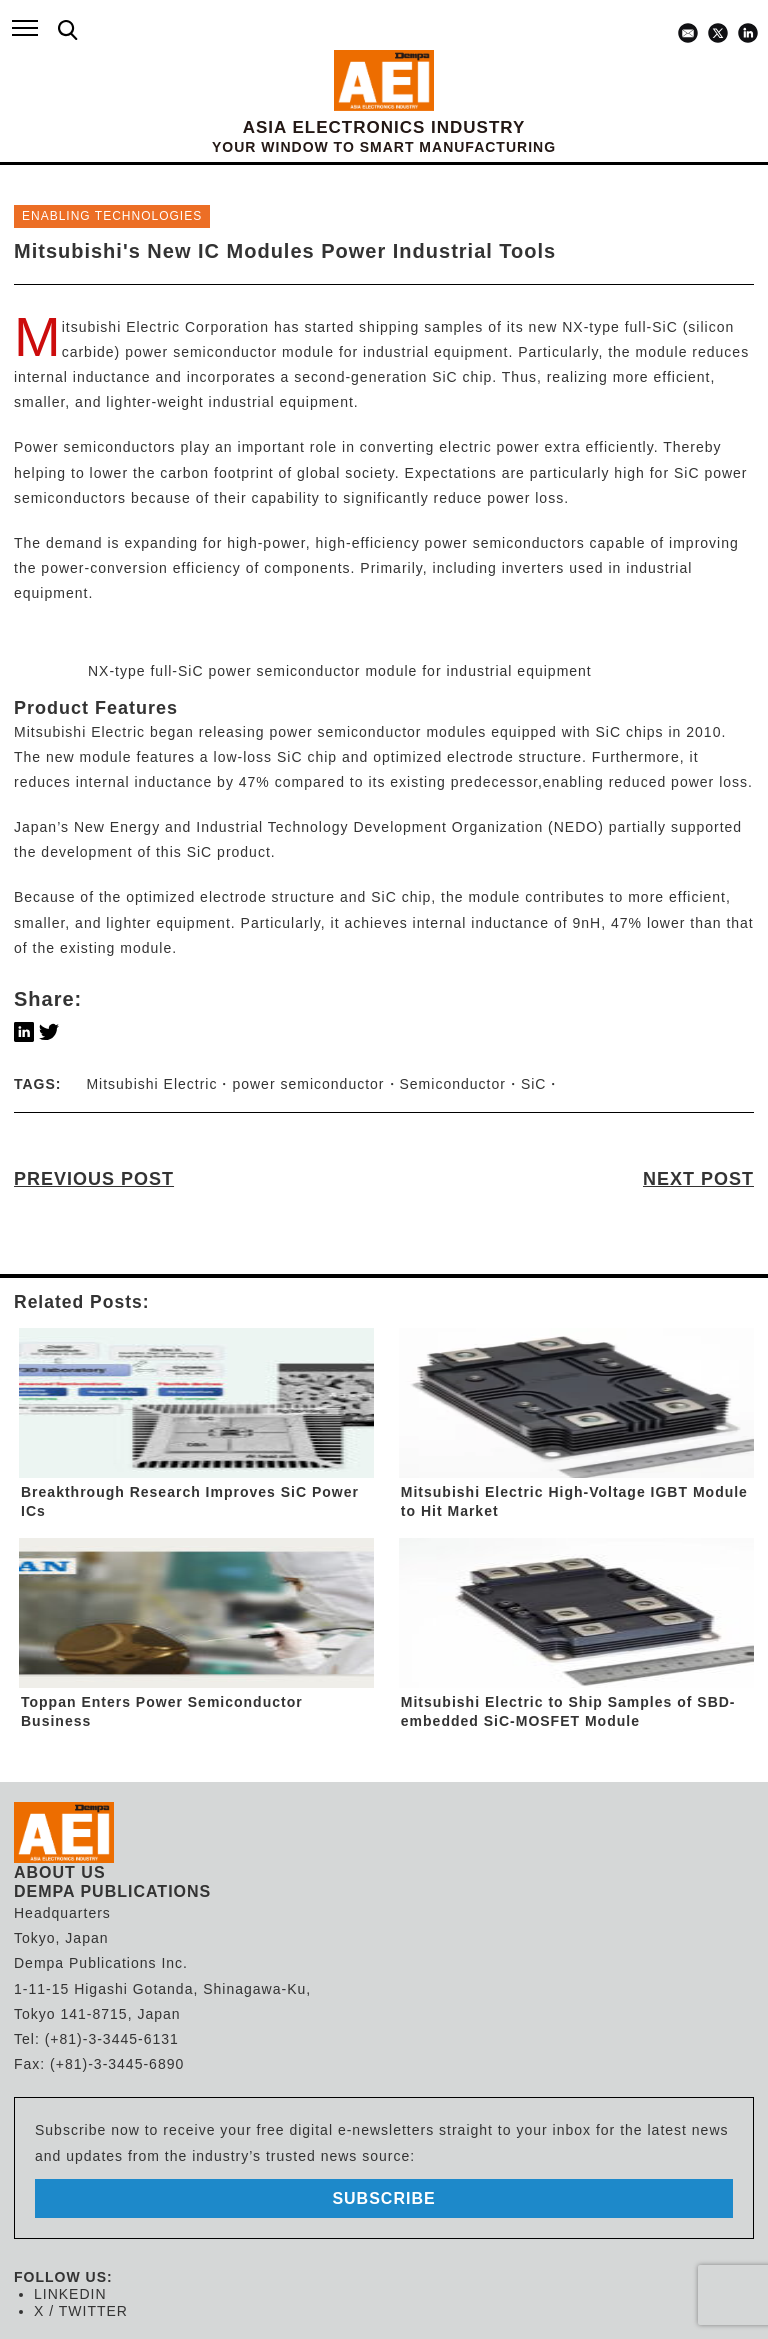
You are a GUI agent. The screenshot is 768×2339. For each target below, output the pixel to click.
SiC (445, 377)
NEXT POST (698, 1179)
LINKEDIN (70, 2294)
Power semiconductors (95, 447)
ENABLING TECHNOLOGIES (112, 216)
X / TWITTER (81, 2311)
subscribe (383, 2198)
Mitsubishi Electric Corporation (165, 327)
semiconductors (70, 498)
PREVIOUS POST (94, 1179)
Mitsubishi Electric (79, 732)
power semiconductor (308, 1084)
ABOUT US (60, 1872)
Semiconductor (453, 1084)
